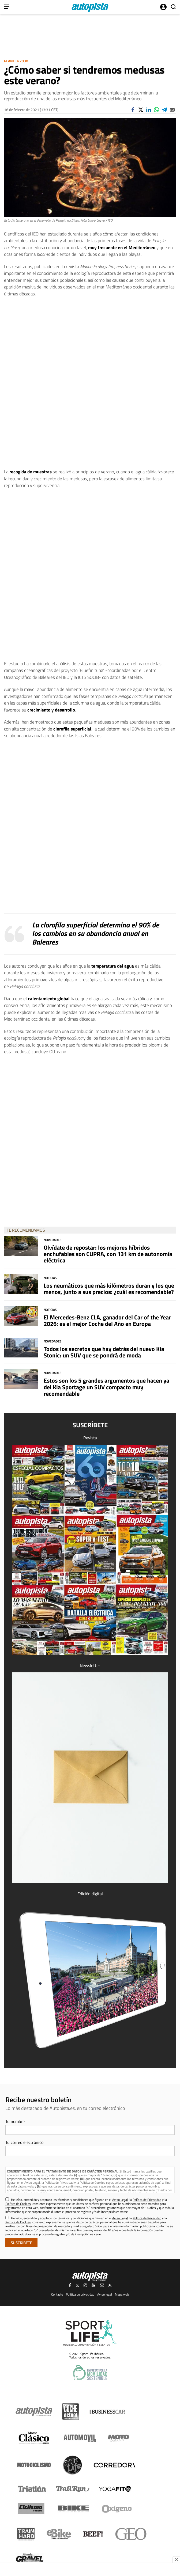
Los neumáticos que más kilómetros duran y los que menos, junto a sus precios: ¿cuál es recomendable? (109, 1288)
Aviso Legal (32, 2182)
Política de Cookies (92, 2182)
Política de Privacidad (59, 2182)
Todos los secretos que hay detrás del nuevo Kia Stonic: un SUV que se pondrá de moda (104, 1352)
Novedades (53, 1239)
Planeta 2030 (16, 61)
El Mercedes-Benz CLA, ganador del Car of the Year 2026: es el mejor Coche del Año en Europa (107, 1320)
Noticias (50, 1277)
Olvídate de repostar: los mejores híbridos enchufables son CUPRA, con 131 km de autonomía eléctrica (108, 1254)
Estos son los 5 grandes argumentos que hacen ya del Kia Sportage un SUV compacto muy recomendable (106, 1387)
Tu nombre (15, 2121)
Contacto (57, 2294)
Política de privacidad (80, 2294)
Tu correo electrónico (24, 2142)
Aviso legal (104, 2294)
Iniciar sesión (163, 7)
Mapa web (122, 2294)
